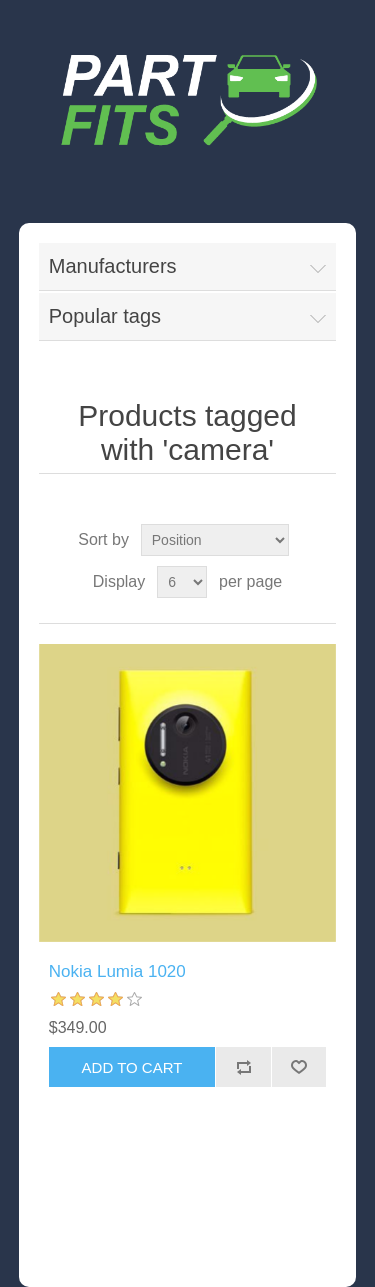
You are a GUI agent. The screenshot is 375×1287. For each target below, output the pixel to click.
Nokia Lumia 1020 (117, 971)
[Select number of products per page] (182, 582)
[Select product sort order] (215, 540)
